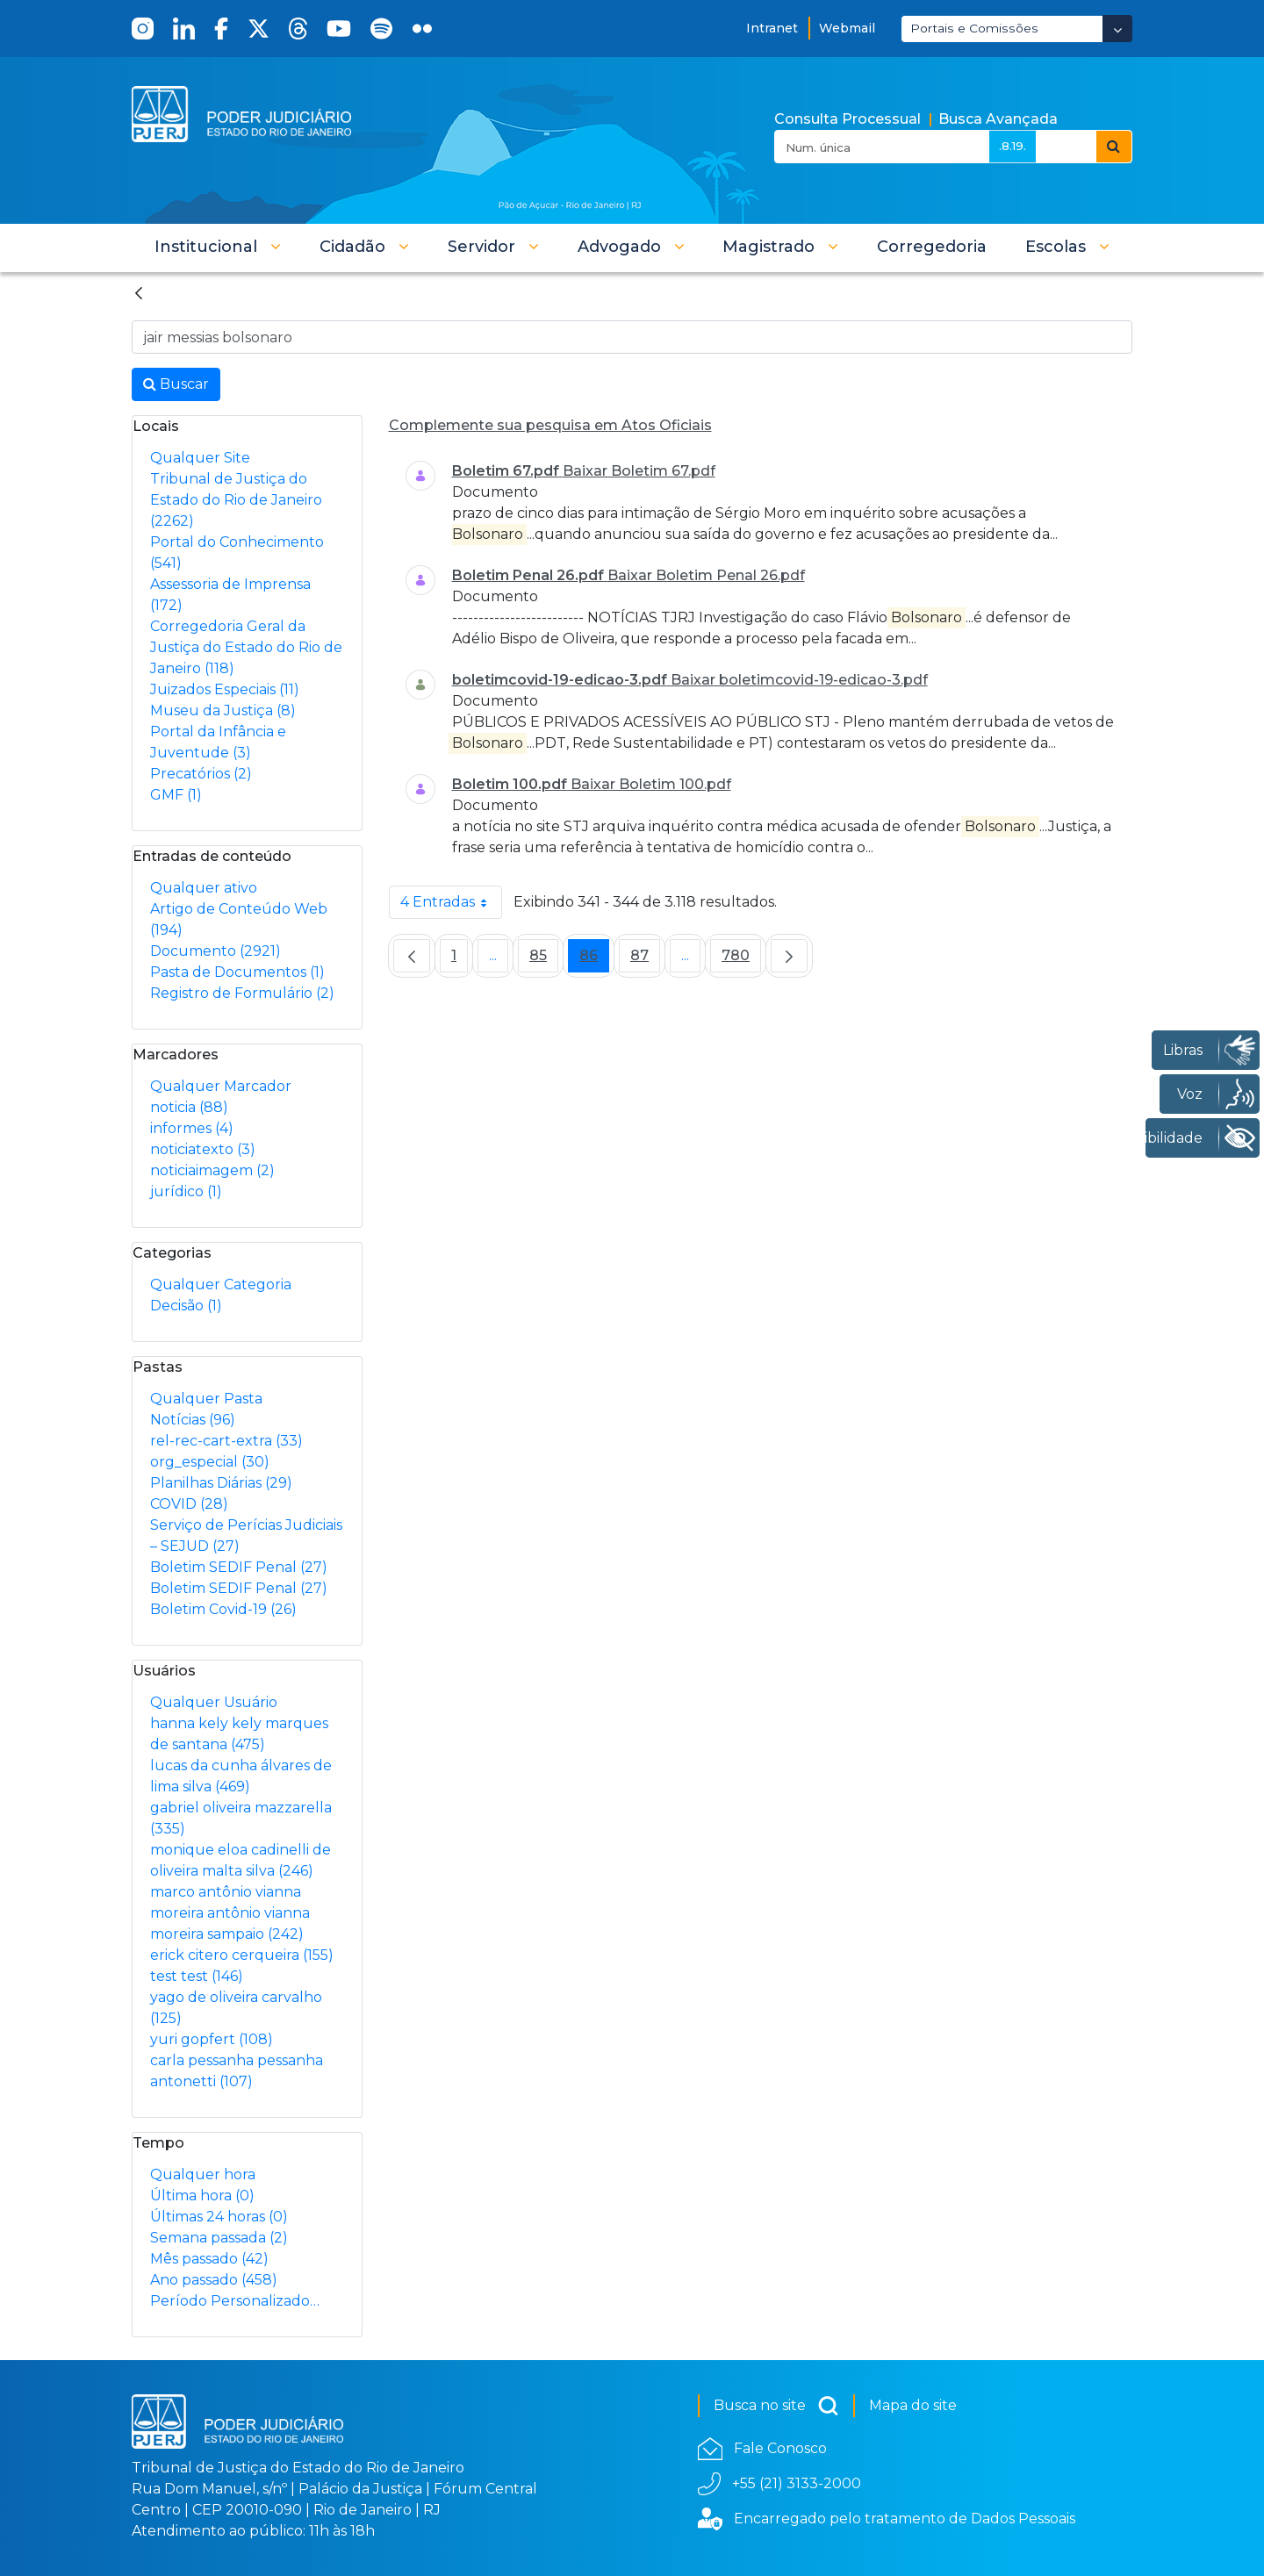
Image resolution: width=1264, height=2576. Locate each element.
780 (741, 959)
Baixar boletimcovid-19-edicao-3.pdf (799, 679)
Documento (215, 951)
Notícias (192, 1419)
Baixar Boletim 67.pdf (639, 471)
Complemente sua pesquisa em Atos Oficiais (550, 425)
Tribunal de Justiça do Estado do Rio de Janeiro (236, 499)
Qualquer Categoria (220, 1284)
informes (191, 1128)
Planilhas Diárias (221, 1483)
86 (594, 959)
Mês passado (209, 2258)
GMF (176, 794)
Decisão (186, 1305)
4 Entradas (451, 902)
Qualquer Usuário (213, 1702)
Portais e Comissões (974, 28)
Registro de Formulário (242, 993)
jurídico (186, 1191)
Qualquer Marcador (220, 1086)
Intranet (772, 28)
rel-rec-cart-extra (226, 1440)
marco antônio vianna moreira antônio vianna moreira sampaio (230, 1913)
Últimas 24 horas (219, 2216)
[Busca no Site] (632, 337)
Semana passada (219, 2237)
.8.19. (1012, 146)
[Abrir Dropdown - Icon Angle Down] (1117, 28)
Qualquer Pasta (206, 1398)
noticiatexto (202, 1149)
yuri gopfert (211, 2039)
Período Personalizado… (235, 2301)
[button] (217, 246)
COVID (189, 1504)
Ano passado (213, 2279)
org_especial (209, 1461)
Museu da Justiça (223, 710)
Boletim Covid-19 (223, 1609)
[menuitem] (932, 246)
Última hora (202, 2195)
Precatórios (201, 773)
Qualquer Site (200, 457)
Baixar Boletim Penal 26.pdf (706, 575)
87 (645, 959)
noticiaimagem (212, 1170)
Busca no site (776, 2405)
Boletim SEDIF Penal (238, 1567)
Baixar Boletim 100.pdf (651, 784)
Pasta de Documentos (237, 972)
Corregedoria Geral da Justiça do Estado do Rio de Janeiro (246, 647)
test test (196, 1976)
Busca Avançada (998, 119)
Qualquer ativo (203, 887)
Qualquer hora (202, 2174)
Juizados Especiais (224, 689)
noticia (189, 1107)
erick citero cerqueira (242, 1955)
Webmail (847, 28)
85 (543, 959)
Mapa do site (913, 2405)
